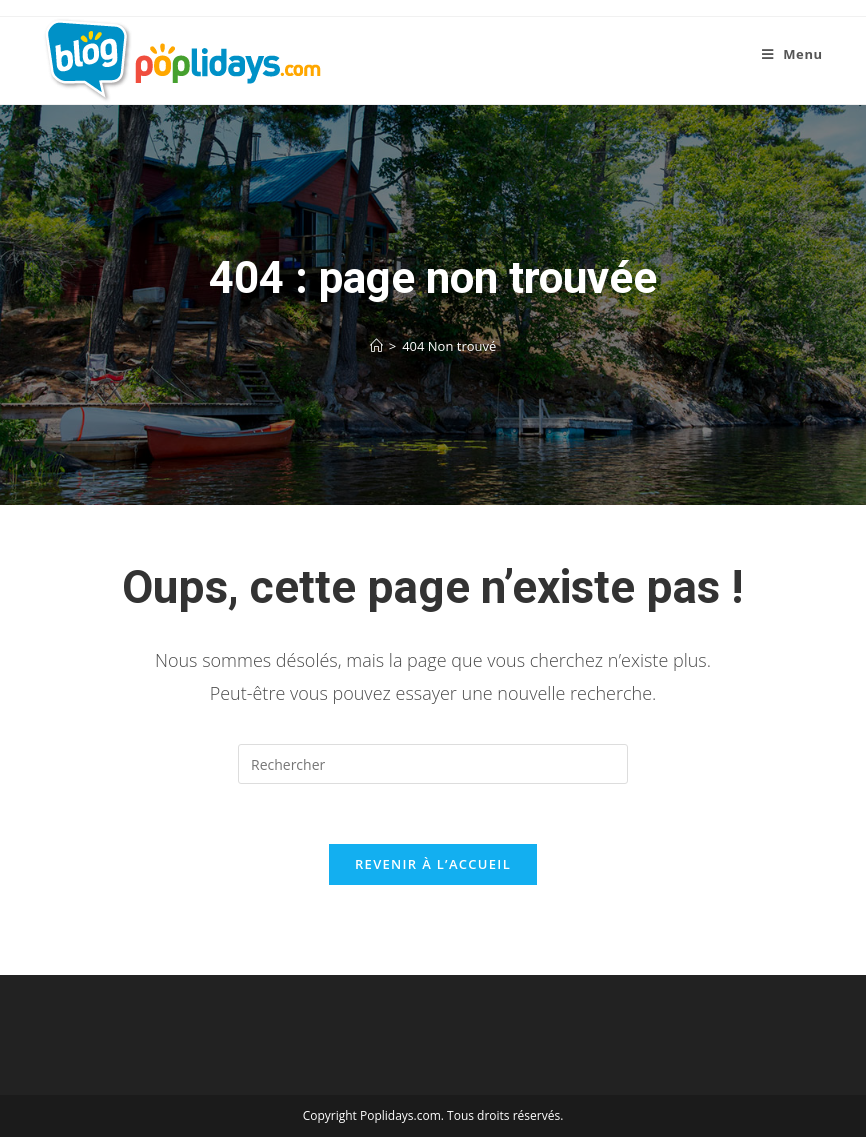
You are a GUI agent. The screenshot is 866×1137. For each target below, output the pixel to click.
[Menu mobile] (792, 54)
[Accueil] (376, 346)
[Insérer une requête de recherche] (433, 764)
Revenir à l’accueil (433, 864)
